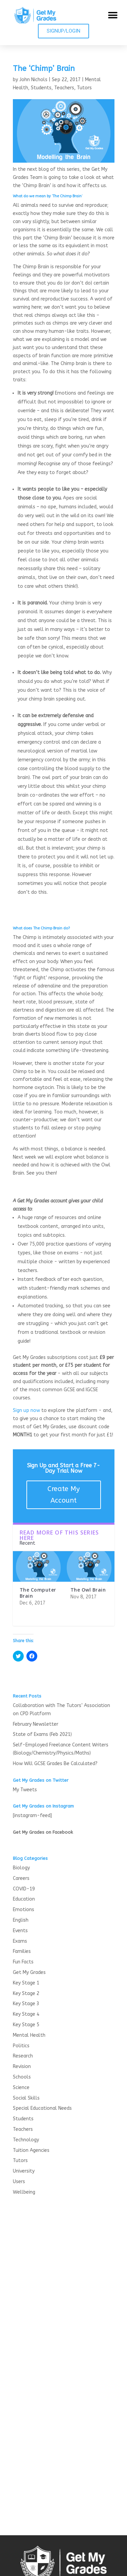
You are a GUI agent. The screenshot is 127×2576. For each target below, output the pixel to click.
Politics (21, 2046)
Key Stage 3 (26, 2004)
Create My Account (63, 1494)
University (24, 2171)
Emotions (23, 1909)
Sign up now (26, 1410)
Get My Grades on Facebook (43, 1832)
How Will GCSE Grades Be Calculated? (55, 1763)
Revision (22, 2066)
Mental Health (29, 2035)
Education (24, 1899)
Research (23, 2056)
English (20, 1920)
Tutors (84, 88)
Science (21, 2087)
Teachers (64, 88)
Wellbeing (24, 2192)
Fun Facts (23, 1962)
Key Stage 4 (26, 2014)
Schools (22, 2077)
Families (22, 1951)
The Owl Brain (88, 1589)
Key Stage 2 (26, 1993)
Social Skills (26, 2098)
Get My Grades (29, 1972)
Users (19, 2181)
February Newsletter (35, 1724)
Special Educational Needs (42, 2108)
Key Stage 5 (26, 2025)
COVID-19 (24, 1889)
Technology (26, 2140)
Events (20, 1931)
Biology (21, 1868)
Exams (20, 1941)
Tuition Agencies (31, 2150)
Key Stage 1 (26, 1983)
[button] (112, 15)
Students (41, 88)
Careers (21, 1878)
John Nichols (33, 80)
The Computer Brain (38, 1592)
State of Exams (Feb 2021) (42, 1734)
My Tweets (25, 1790)
